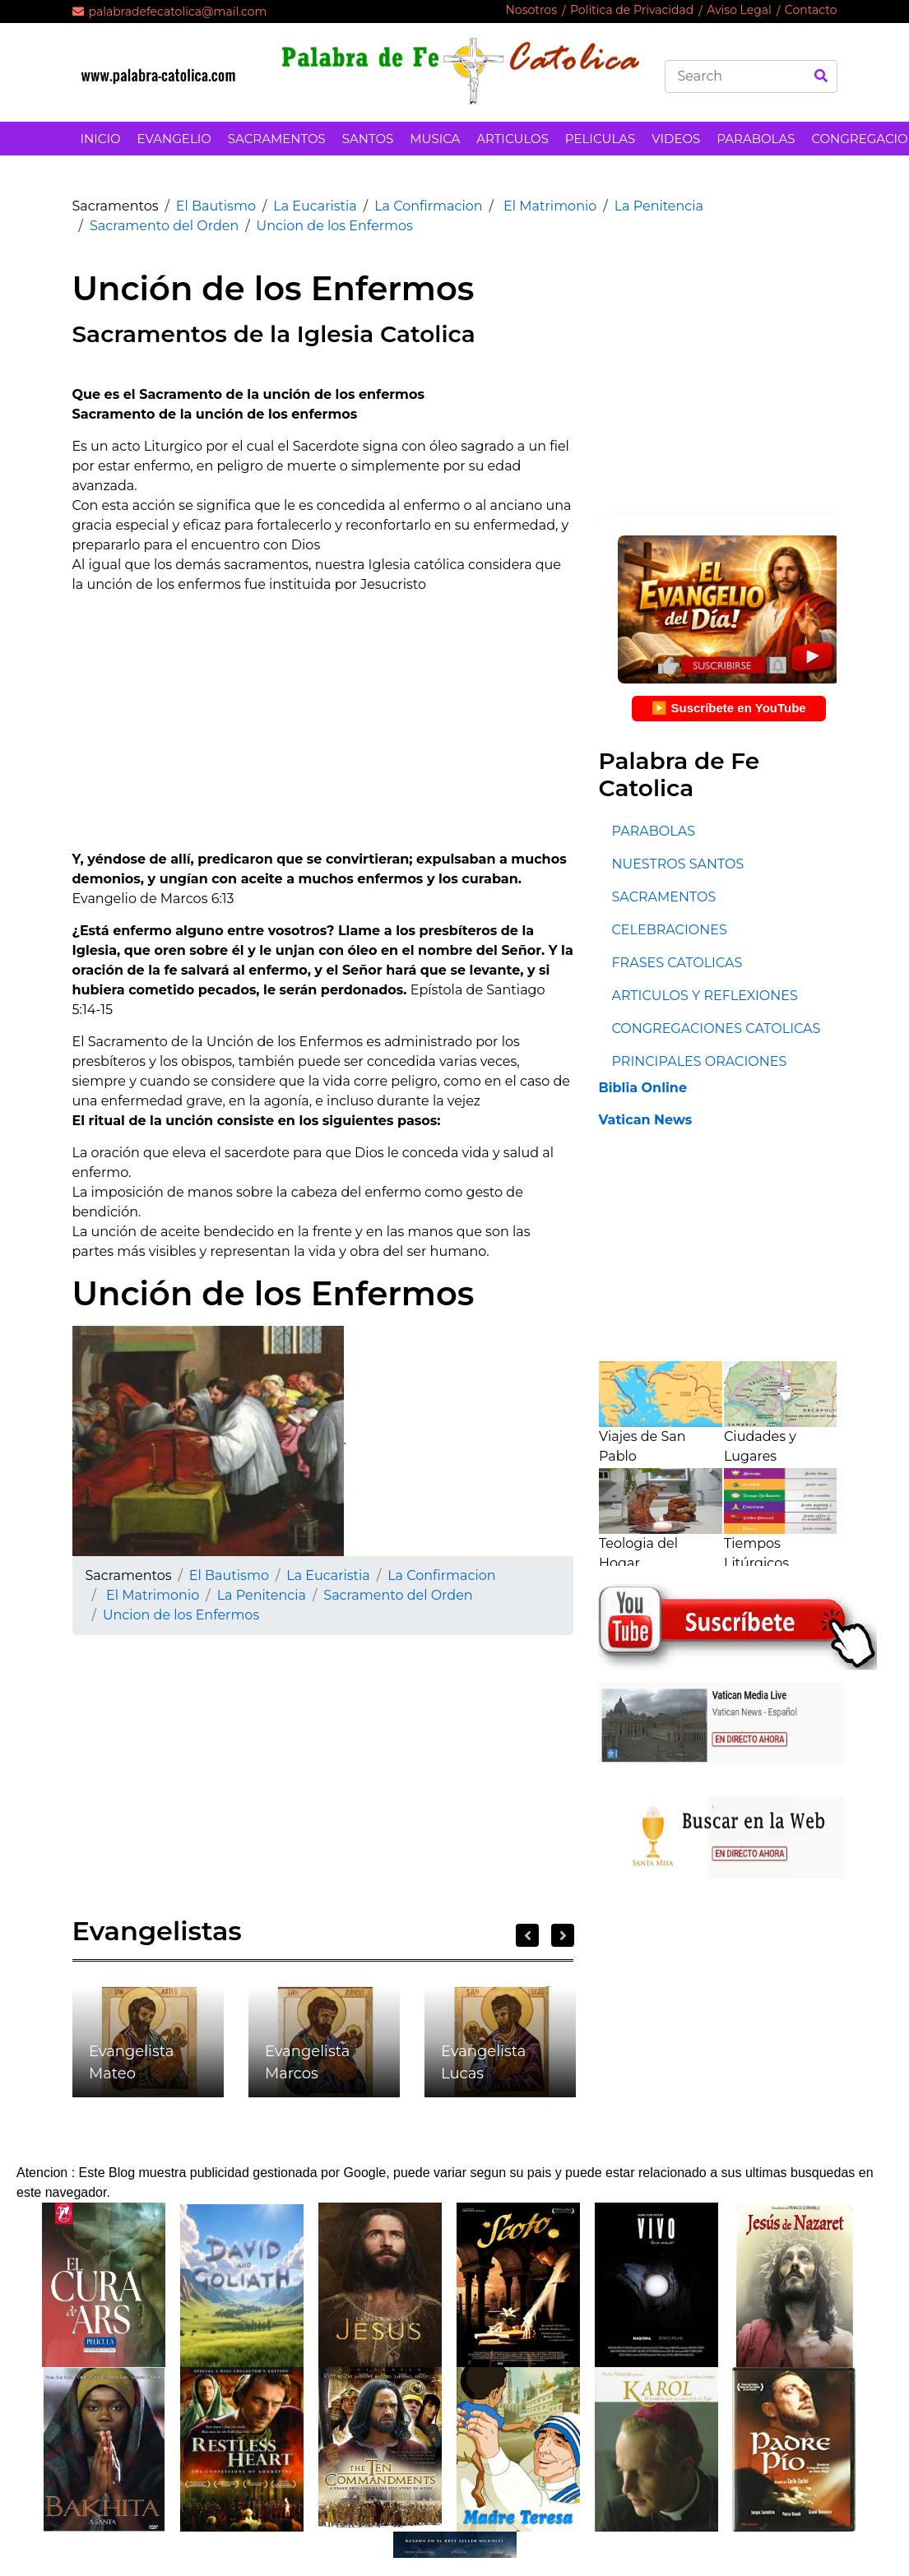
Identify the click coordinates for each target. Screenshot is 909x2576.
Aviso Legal (739, 9)
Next (562, 1935)
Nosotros (531, 9)
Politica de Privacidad (631, 9)
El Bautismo (216, 206)
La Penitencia (659, 206)
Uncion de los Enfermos (335, 226)
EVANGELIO (174, 138)
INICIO (101, 138)
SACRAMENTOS (277, 138)
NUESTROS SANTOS (677, 864)
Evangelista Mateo (131, 2062)
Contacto (811, 9)
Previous (527, 1935)
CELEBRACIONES (668, 930)
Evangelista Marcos (307, 2062)
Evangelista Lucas (483, 2062)
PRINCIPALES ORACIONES (698, 1061)
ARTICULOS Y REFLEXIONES (704, 995)
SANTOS (367, 138)
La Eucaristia (314, 206)
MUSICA (435, 138)
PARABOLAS (756, 138)
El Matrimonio (548, 206)
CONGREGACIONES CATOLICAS (715, 1028)
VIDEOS (676, 138)
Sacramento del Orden (164, 226)
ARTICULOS (512, 138)
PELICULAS (600, 138)
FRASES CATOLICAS (676, 963)
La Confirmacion (428, 206)
